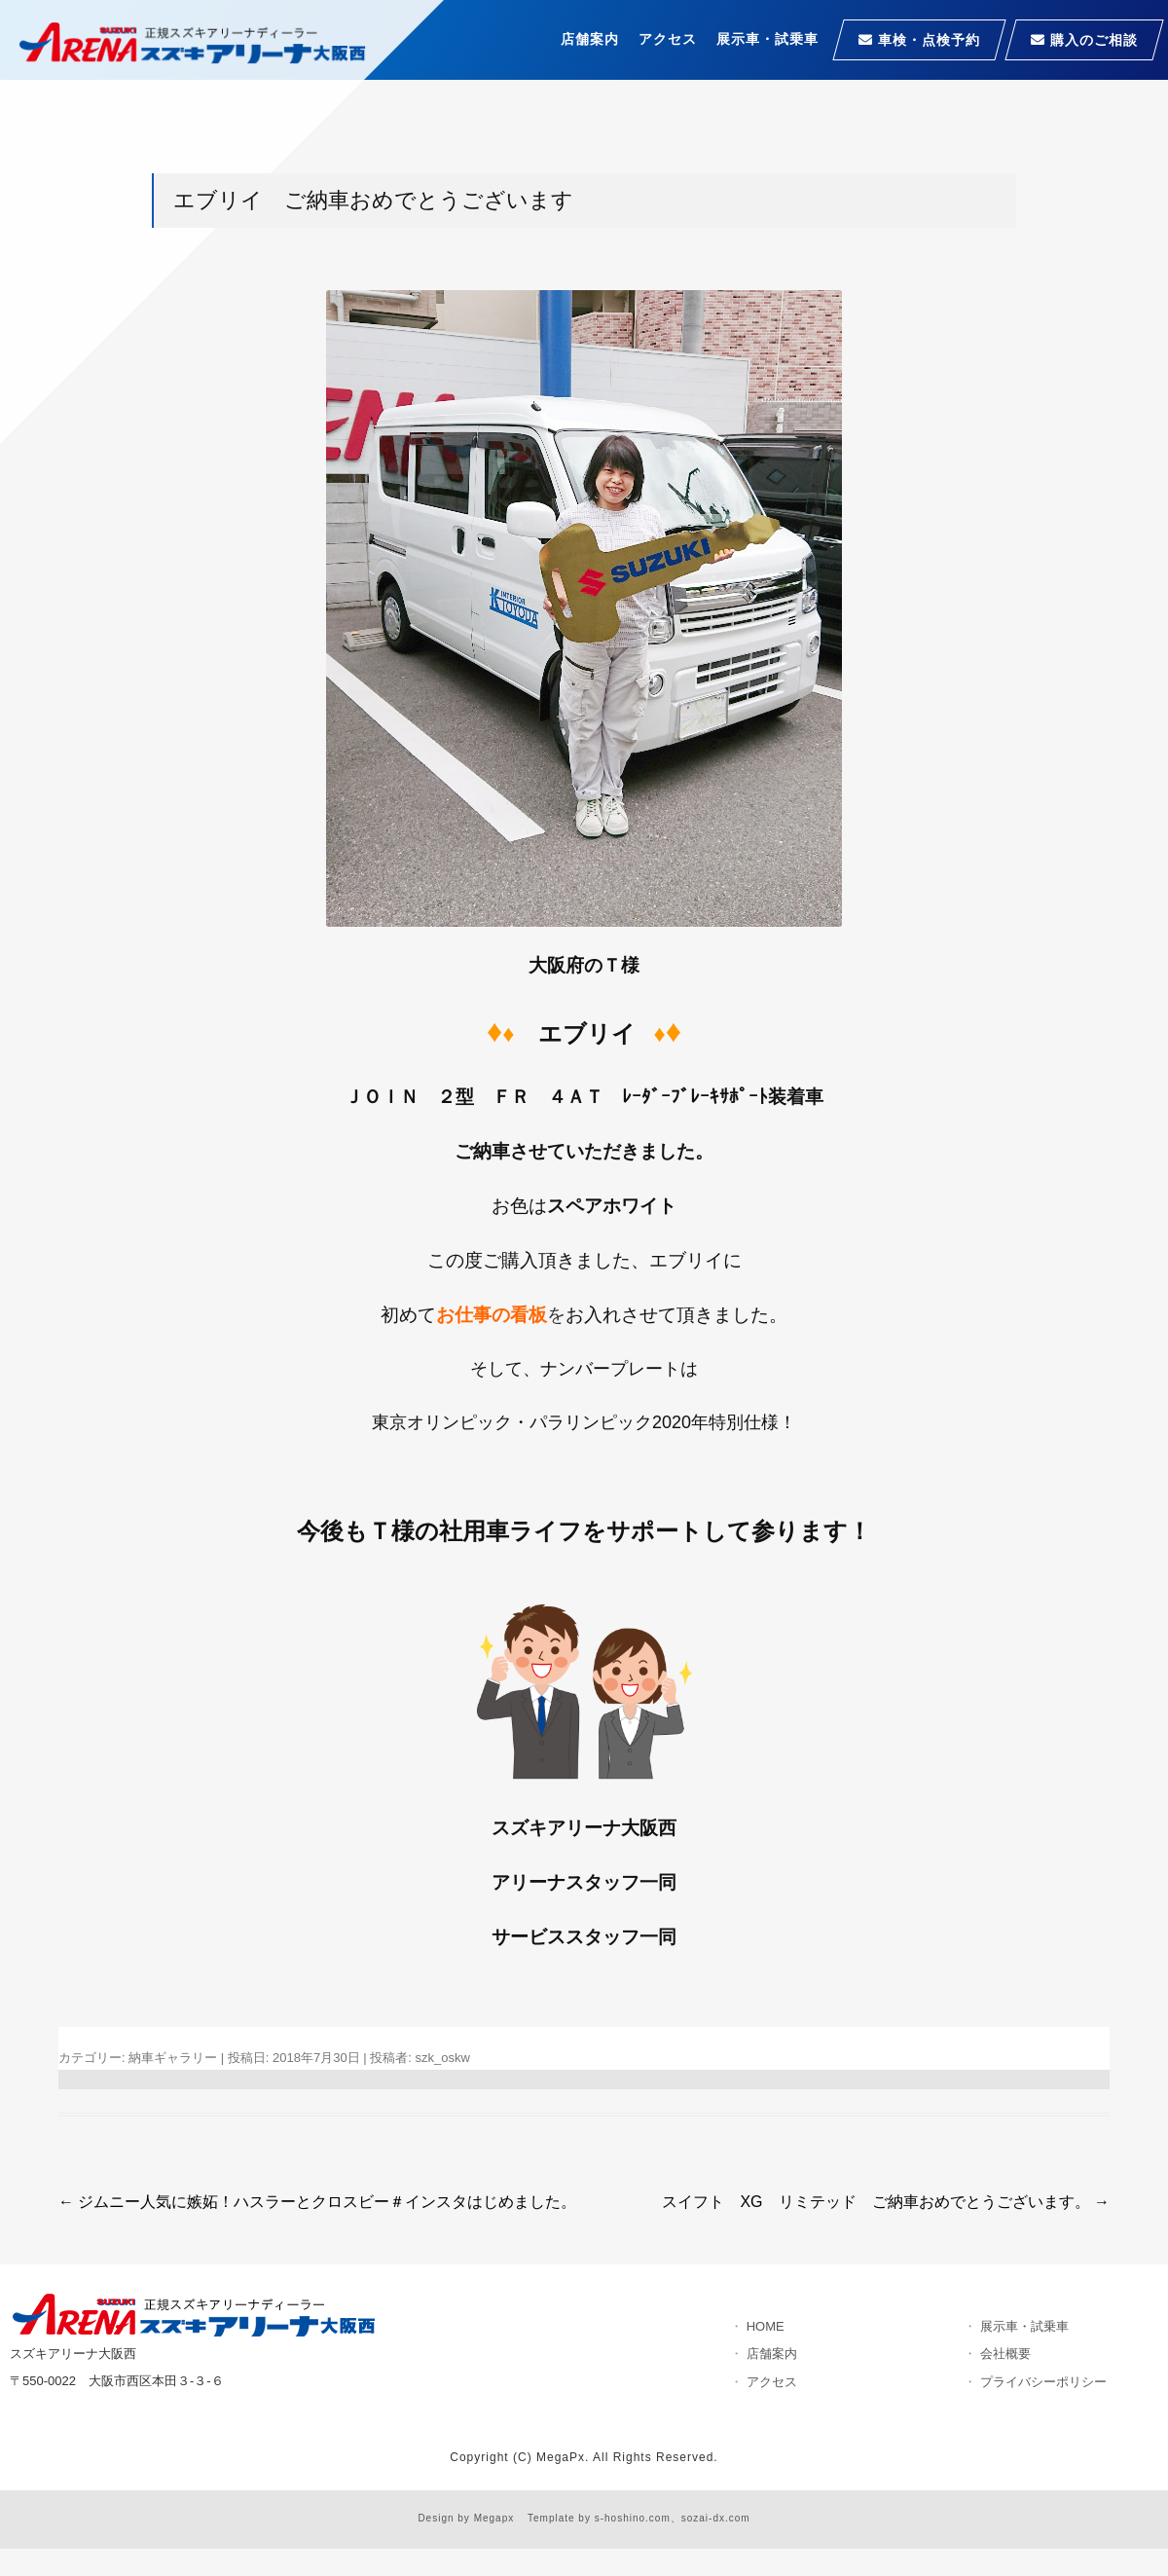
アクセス (668, 39)
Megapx (494, 2518)
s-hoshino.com (633, 2518)
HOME (766, 2326)
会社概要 (1005, 2353)
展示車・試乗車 (767, 39)
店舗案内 (590, 39)
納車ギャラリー (172, 2057)
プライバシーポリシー (1043, 2381)
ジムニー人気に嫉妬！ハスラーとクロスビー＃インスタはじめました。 (317, 2201)
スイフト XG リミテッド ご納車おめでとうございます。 (886, 2201)
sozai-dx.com (715, 2518)
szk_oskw (443, 2057)
